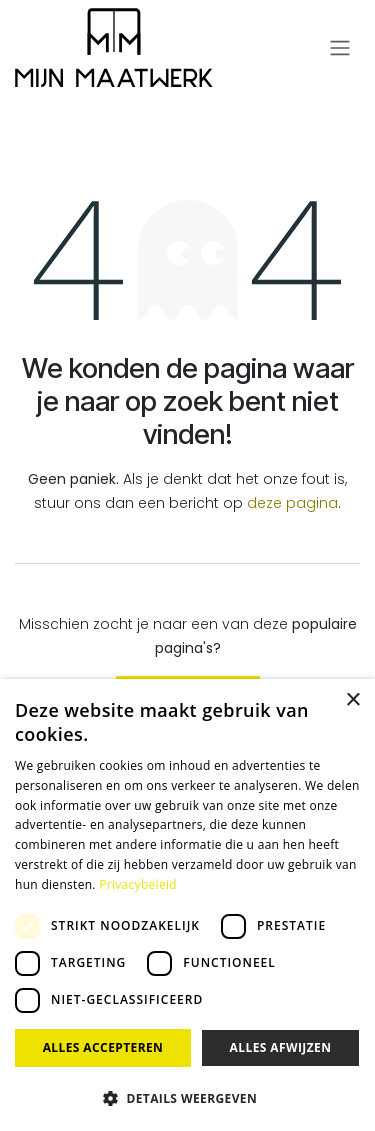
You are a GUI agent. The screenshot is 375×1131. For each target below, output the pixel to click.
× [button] (352, 700)
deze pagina (292, 503)
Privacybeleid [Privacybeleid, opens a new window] (138, 884)
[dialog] (187, 905)
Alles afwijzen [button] (281, 1047)
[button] (187, 1098)
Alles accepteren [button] (103, 1047)
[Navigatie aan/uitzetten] (340, 48)
